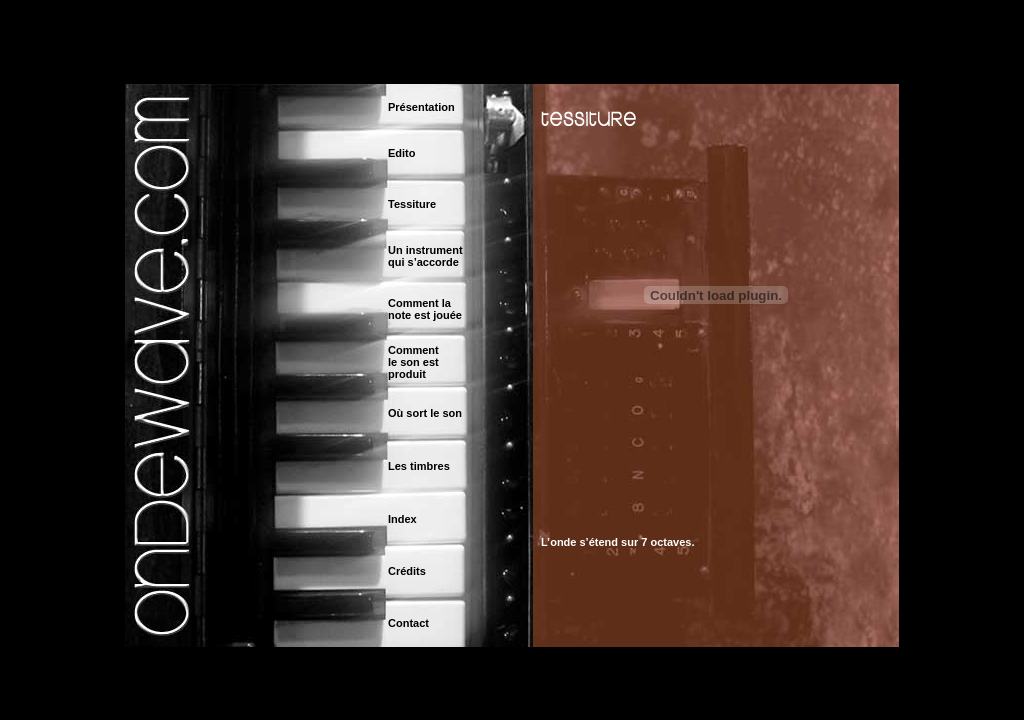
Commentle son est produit (413, 362)
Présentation (421, 107)
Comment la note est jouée (425, 309)
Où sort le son (425, 413)
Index (402, 519)
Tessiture (412, 204)
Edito (402, 153)
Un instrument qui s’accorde (425, 256)
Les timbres (419, 466)
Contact (408, 623)
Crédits (407, 571)
